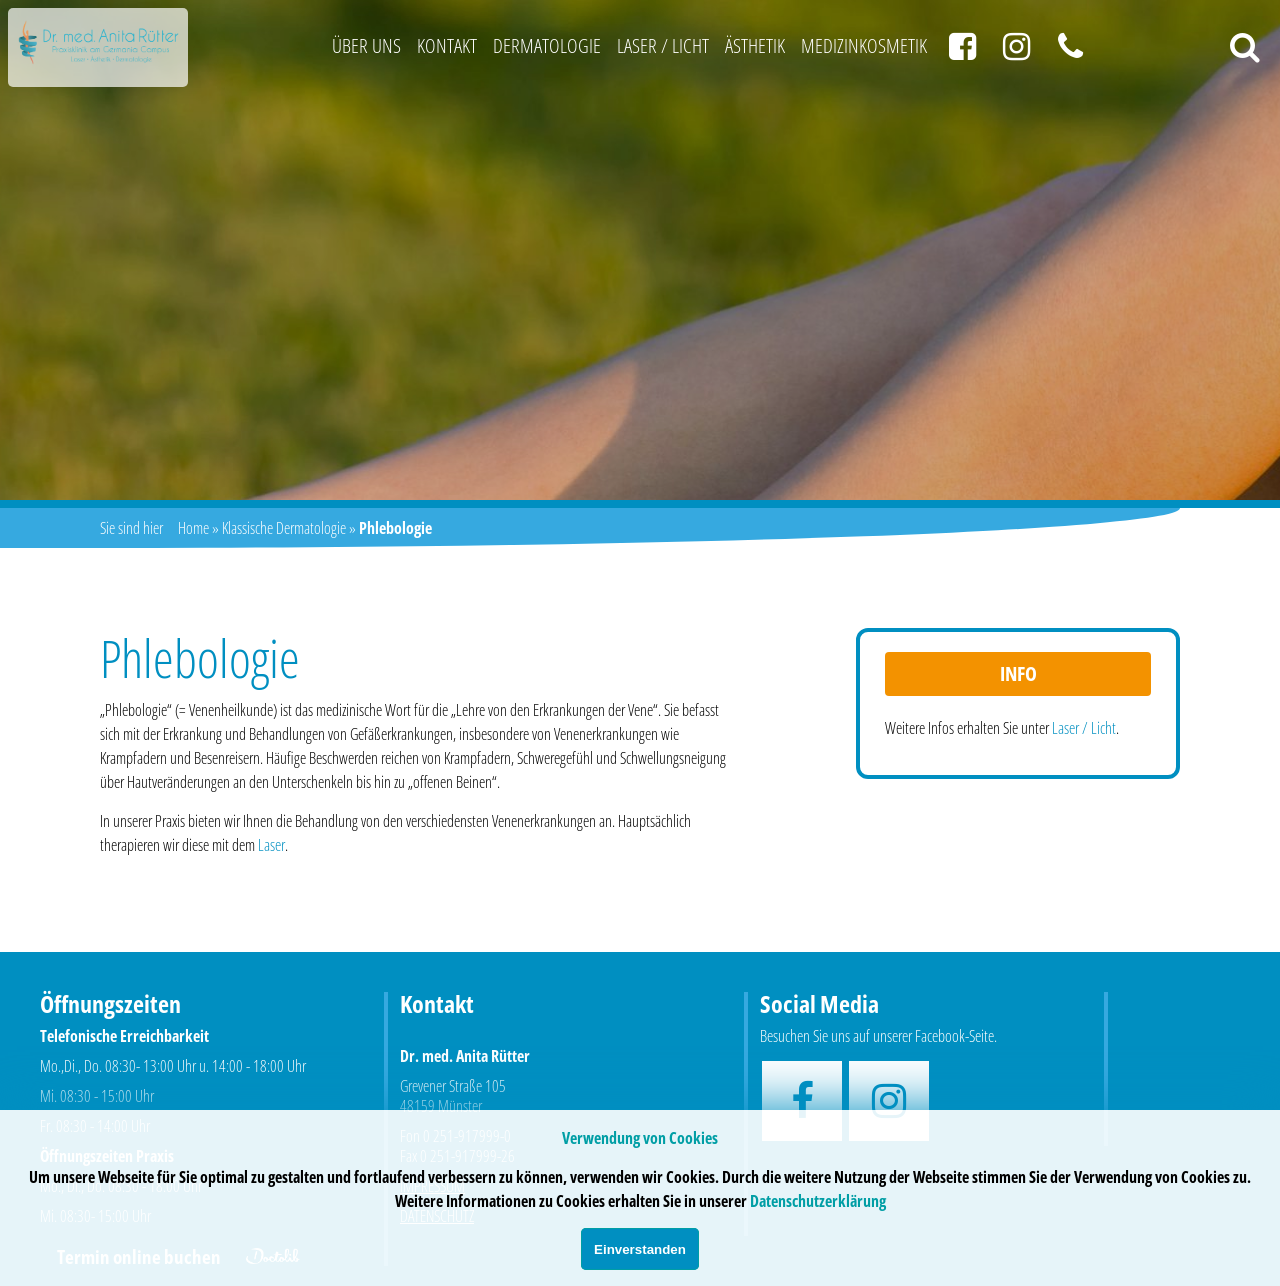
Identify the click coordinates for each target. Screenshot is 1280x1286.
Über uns (366, 45)
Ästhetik (755, 45)
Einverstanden (640, 1249)
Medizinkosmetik (864, 45)
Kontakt (447, 45)
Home (193, 528)
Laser (271, 845)
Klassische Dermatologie (284, 528)
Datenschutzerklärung (818, 1201)
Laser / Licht (663, 45)
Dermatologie (547, 45)
